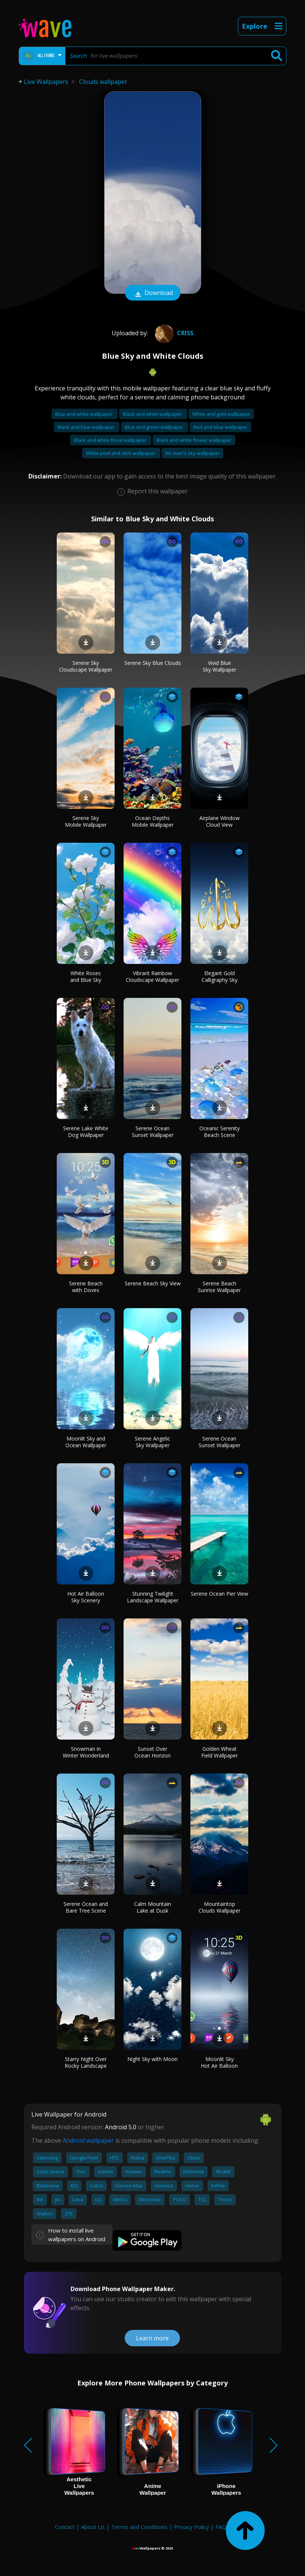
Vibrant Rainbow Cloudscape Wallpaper (152, 976)
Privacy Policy (191, 2527)
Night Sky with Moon (152, 2059)
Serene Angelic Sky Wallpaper (152, 1442)
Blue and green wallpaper (154, 427)
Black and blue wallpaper (86, 427)
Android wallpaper (88, 2140)
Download (153, 293)
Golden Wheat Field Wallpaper (219, 1752)
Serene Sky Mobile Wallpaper (86, 821)
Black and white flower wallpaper (193, 440)
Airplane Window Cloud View (219, 821)
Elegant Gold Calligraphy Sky (219, 976)
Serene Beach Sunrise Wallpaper (219, 1287)
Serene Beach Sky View (153, 1283)
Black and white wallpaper (153, 414)
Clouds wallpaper (103, 82)
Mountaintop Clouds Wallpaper (219, 1907)
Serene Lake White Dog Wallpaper (85, 1131)
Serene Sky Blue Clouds (152, 662)
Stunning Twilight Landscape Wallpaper (152, 1597)
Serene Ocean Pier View (219, 1593)
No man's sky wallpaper (192, 453)
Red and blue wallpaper (220, 427)
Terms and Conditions (139, 2527)
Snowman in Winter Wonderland (86, 1752)
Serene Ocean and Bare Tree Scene (85, 1907)
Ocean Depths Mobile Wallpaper (153, 821)
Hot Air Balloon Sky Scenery (85, 1597)
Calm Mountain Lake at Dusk (152, 1907)
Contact (65, 2527)
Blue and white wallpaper (84, 414)
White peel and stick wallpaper (121, 453)
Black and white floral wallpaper (110, 440)
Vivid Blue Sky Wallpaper (219, 666)
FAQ (220, 2527)
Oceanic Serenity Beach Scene (219, 1131)
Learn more (152, 2338)
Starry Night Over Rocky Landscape (86, 2062)
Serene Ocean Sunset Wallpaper (153, 1131)
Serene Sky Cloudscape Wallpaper (85, 666)
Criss (173, 333)
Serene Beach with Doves (86, 1287)
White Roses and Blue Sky (85, 976)
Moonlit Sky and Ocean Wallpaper (85, 1442)
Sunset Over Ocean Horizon (152, 1752)
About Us (93, 2527)
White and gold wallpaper (221, 414)
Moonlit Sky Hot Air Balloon (219, 2062)
